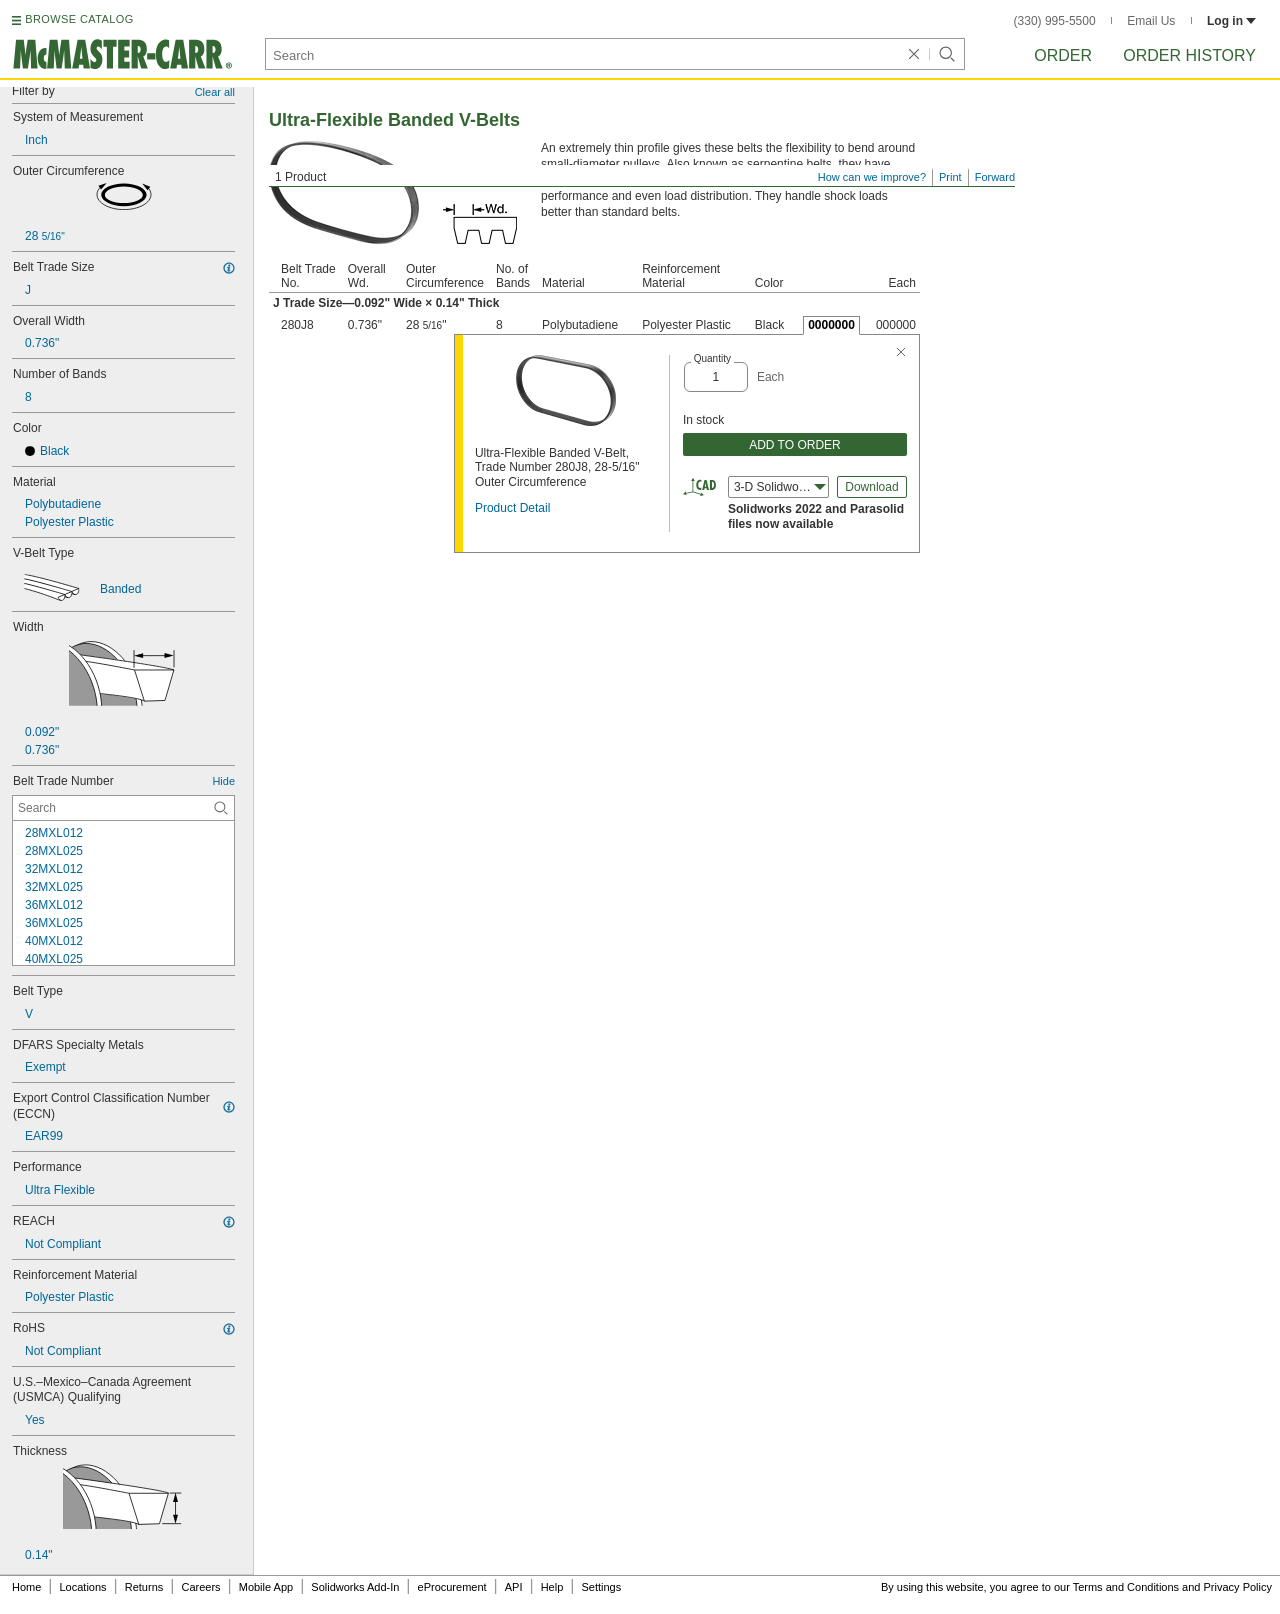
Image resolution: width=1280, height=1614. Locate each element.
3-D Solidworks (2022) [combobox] (781, 487)
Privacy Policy (1238, 1587)
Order (1063, 55)
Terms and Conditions (1126, 1587)
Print (950, 177)
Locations (83, 1587)
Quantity (712, 358)
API (514, 1587)
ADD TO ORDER (795, 445)
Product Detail (512, 508)
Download (871, 487)
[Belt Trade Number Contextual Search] (123, 808)
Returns (144, 1587)
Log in (1231, 21)
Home (26, 1587)
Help (552, 1587)
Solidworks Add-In (355, 1587)
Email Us (1151, 21)
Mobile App (266, 1587)
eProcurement (452, 1587)
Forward (995, 177)
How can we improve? (872, 177)
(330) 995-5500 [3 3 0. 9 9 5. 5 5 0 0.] (1055, 21)
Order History (1189, 55)
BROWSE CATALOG (79, 19)
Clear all (215, 92)
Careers (200, 1587)
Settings (601, 1587)
